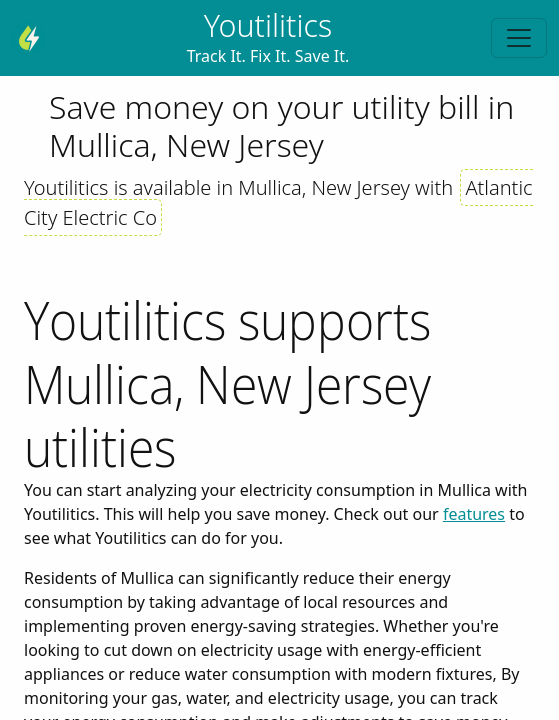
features (474, 514)
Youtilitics (268, 25)
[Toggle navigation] (519, 38)
